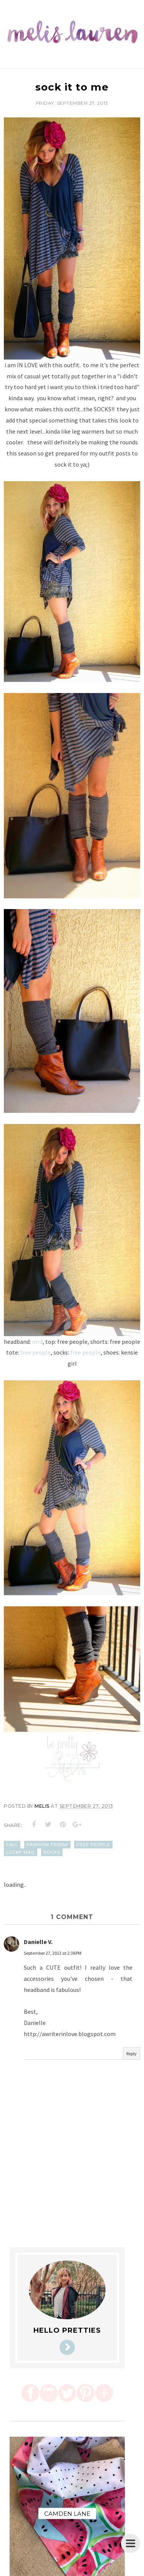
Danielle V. (38, 1942)
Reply (131, 2053)
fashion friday (47, 1844)
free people (35, 1352)
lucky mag (20, 1852)
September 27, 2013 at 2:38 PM (52, 1953)
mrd (37, 1341)
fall (12, 1844)
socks (51, 1852)
